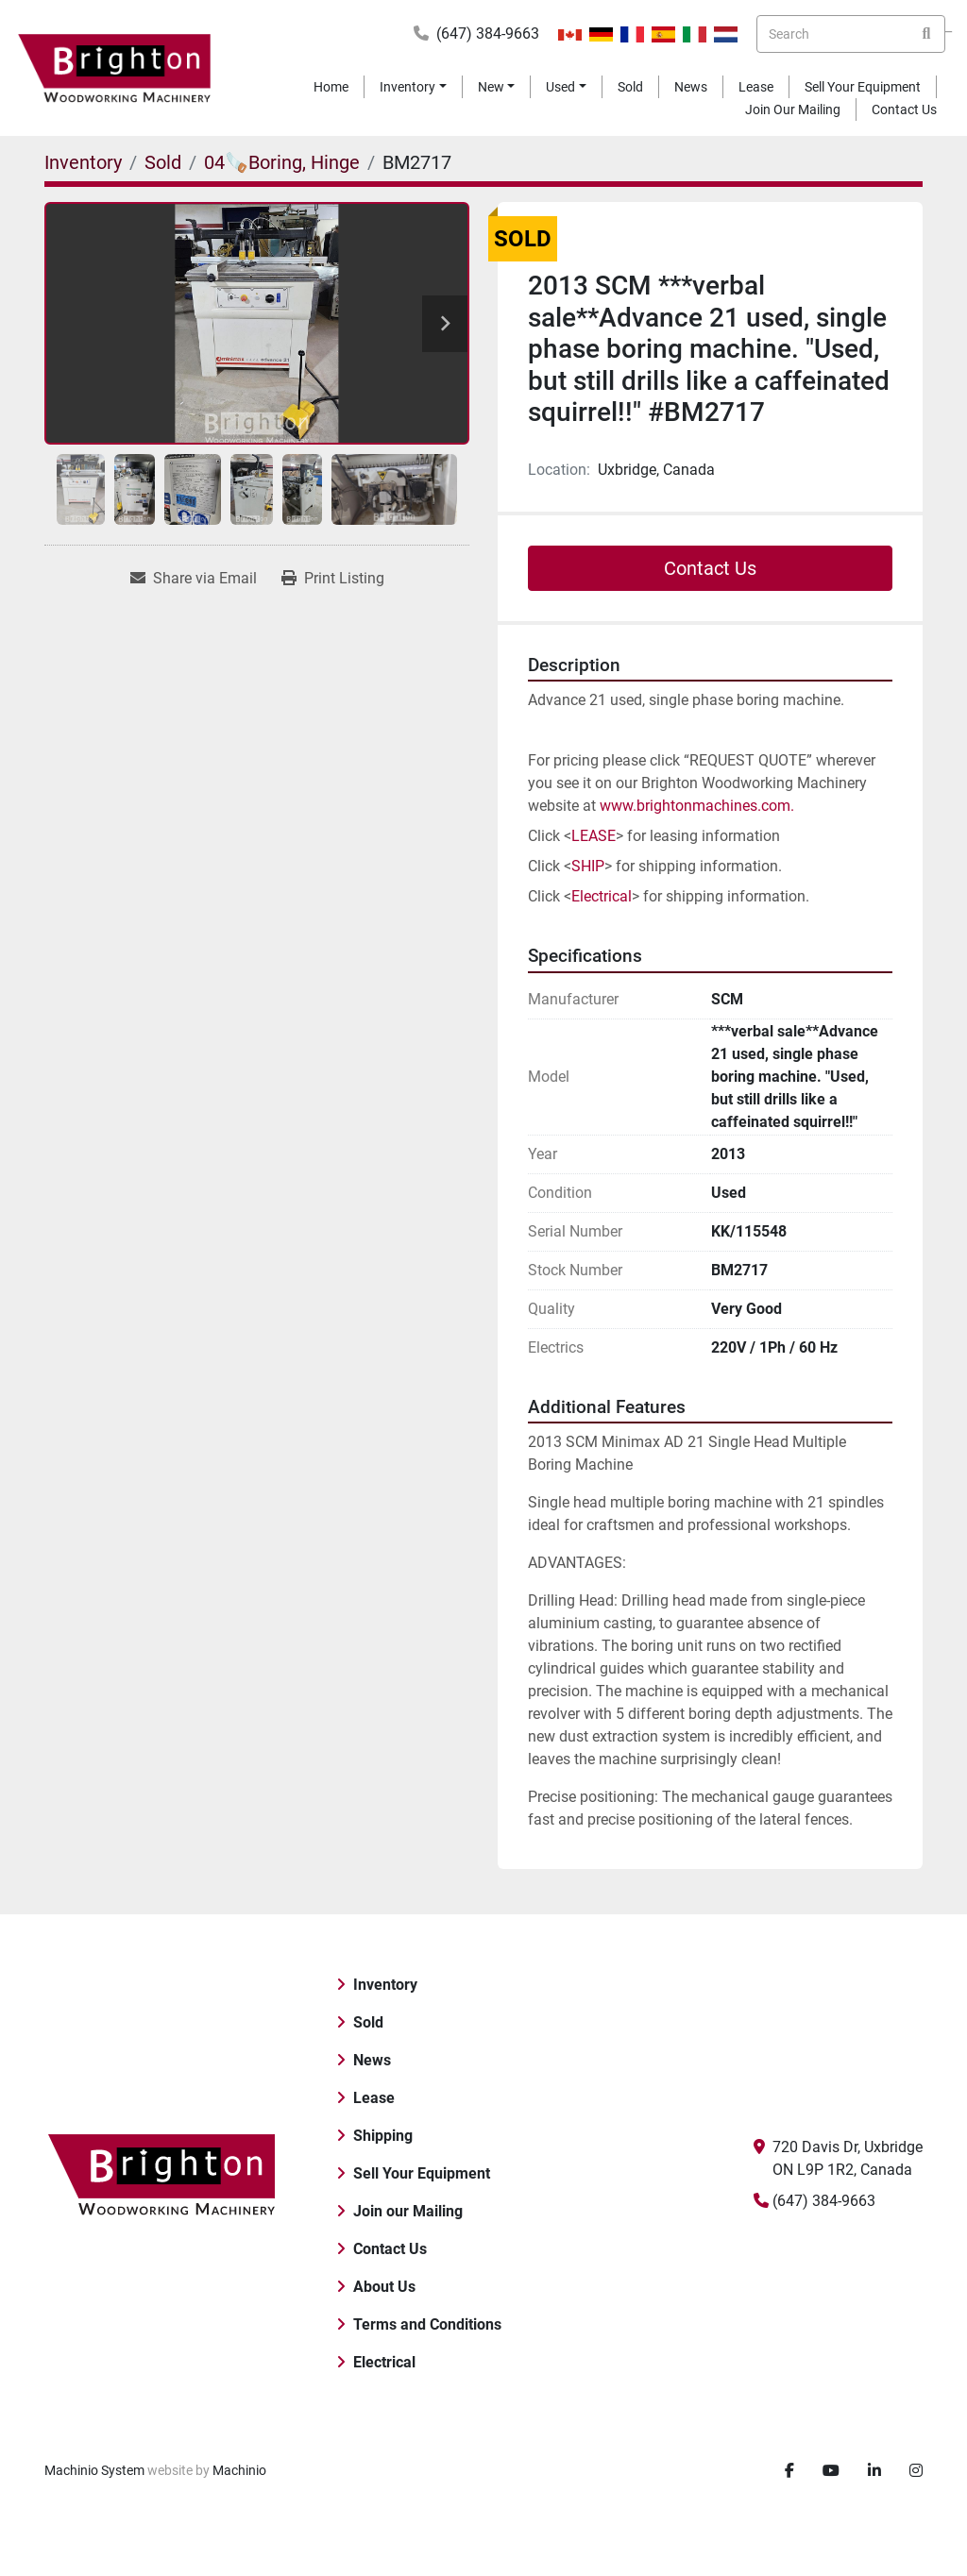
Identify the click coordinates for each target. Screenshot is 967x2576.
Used (560, 86)
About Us (384, 2287)
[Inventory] (83, 162)
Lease (755, 86)
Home (331, 86)
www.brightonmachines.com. (699, 806)
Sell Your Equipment (863, 86)
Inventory (407, 86)
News (690, 86)
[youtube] (831, 2471)
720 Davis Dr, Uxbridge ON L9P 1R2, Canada (847, 2158)
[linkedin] (874, 2471)
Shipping (383, 2136)
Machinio (239, 2470)
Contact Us (904, 109)
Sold (630, 86)
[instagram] (916, 2471)
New (491, 86)
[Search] (850, 34)
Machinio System (94, 2470)
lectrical (606, 896)
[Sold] (162, 162)
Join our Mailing (792, 109)
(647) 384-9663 (487, 33)
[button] (413, 87)
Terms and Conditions (427, 2324)
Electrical (384, 2362)
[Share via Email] (193, 579)
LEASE (593, 836)
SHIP (587, 866)
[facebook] (789, 2471)
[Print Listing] (333, 579)
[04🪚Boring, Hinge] (282, 162)
